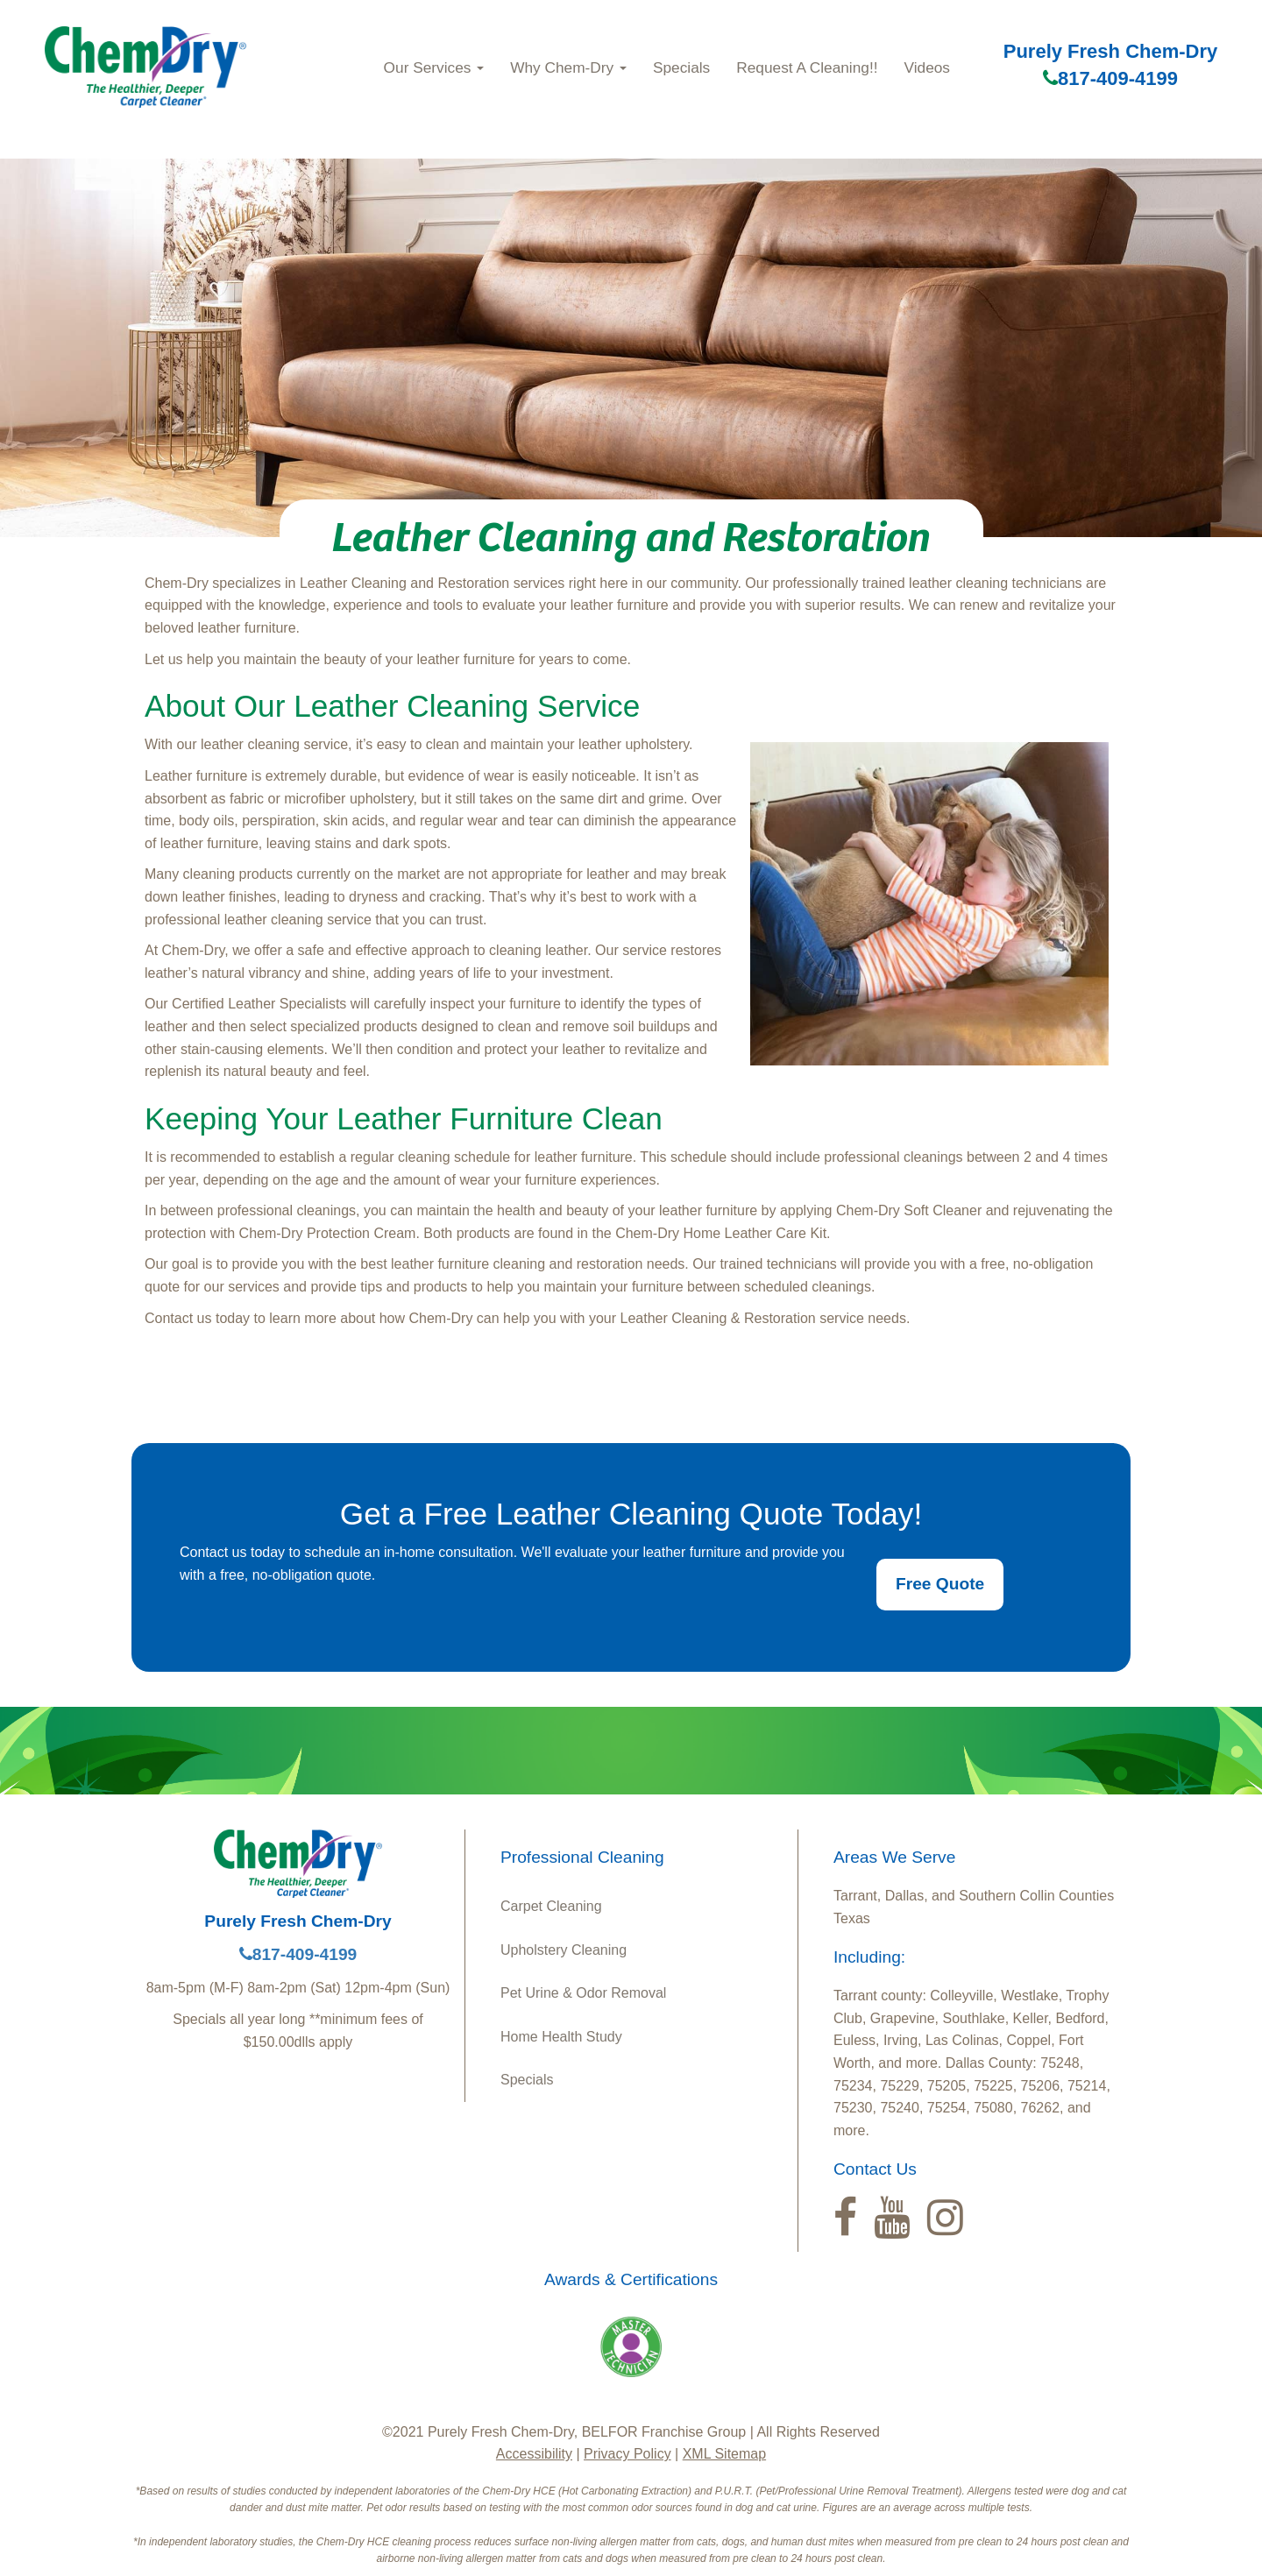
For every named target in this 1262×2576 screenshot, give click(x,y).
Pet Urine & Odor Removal (583, 1992)
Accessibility (534, 2453)
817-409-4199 (1110, 78)
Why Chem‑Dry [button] (568, 67)
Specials (681, 67)
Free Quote (940, 1584)
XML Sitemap (724, 2453)
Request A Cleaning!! (806, 67)
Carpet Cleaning (551, 1906)
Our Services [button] (434, 67)
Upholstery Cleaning (563, 1950)
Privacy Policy (627, 2453)
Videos (927, 67)
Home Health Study (561, 2036)
